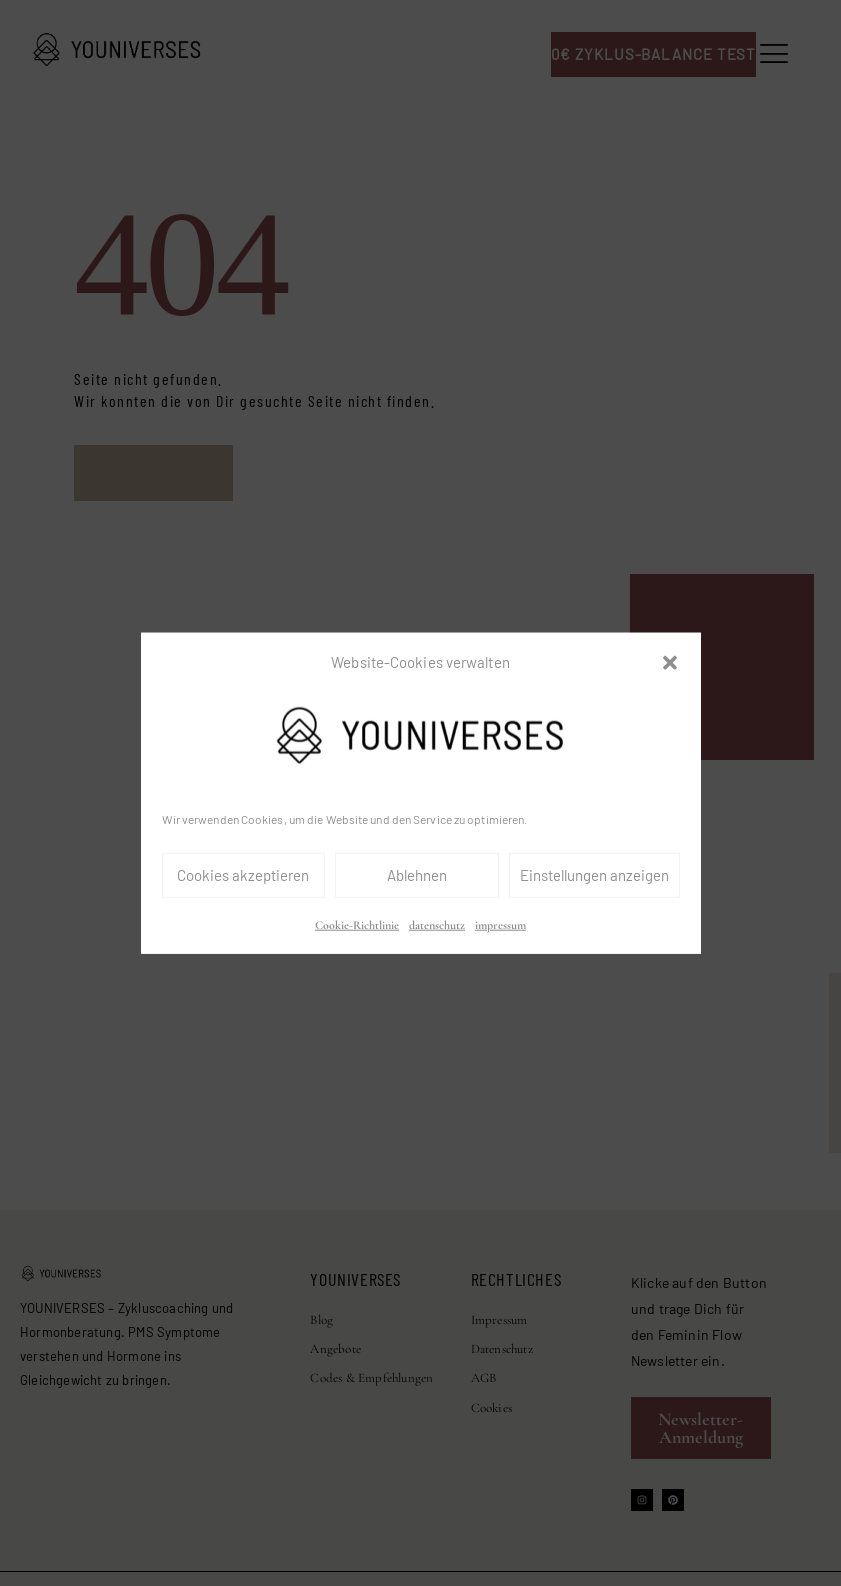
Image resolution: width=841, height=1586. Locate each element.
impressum (500, 925)
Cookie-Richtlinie (357, 925)
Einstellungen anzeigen (594, 875)
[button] (670, 663)
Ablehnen (417, 875)
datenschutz (437, 925)
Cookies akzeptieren (243, 875)
